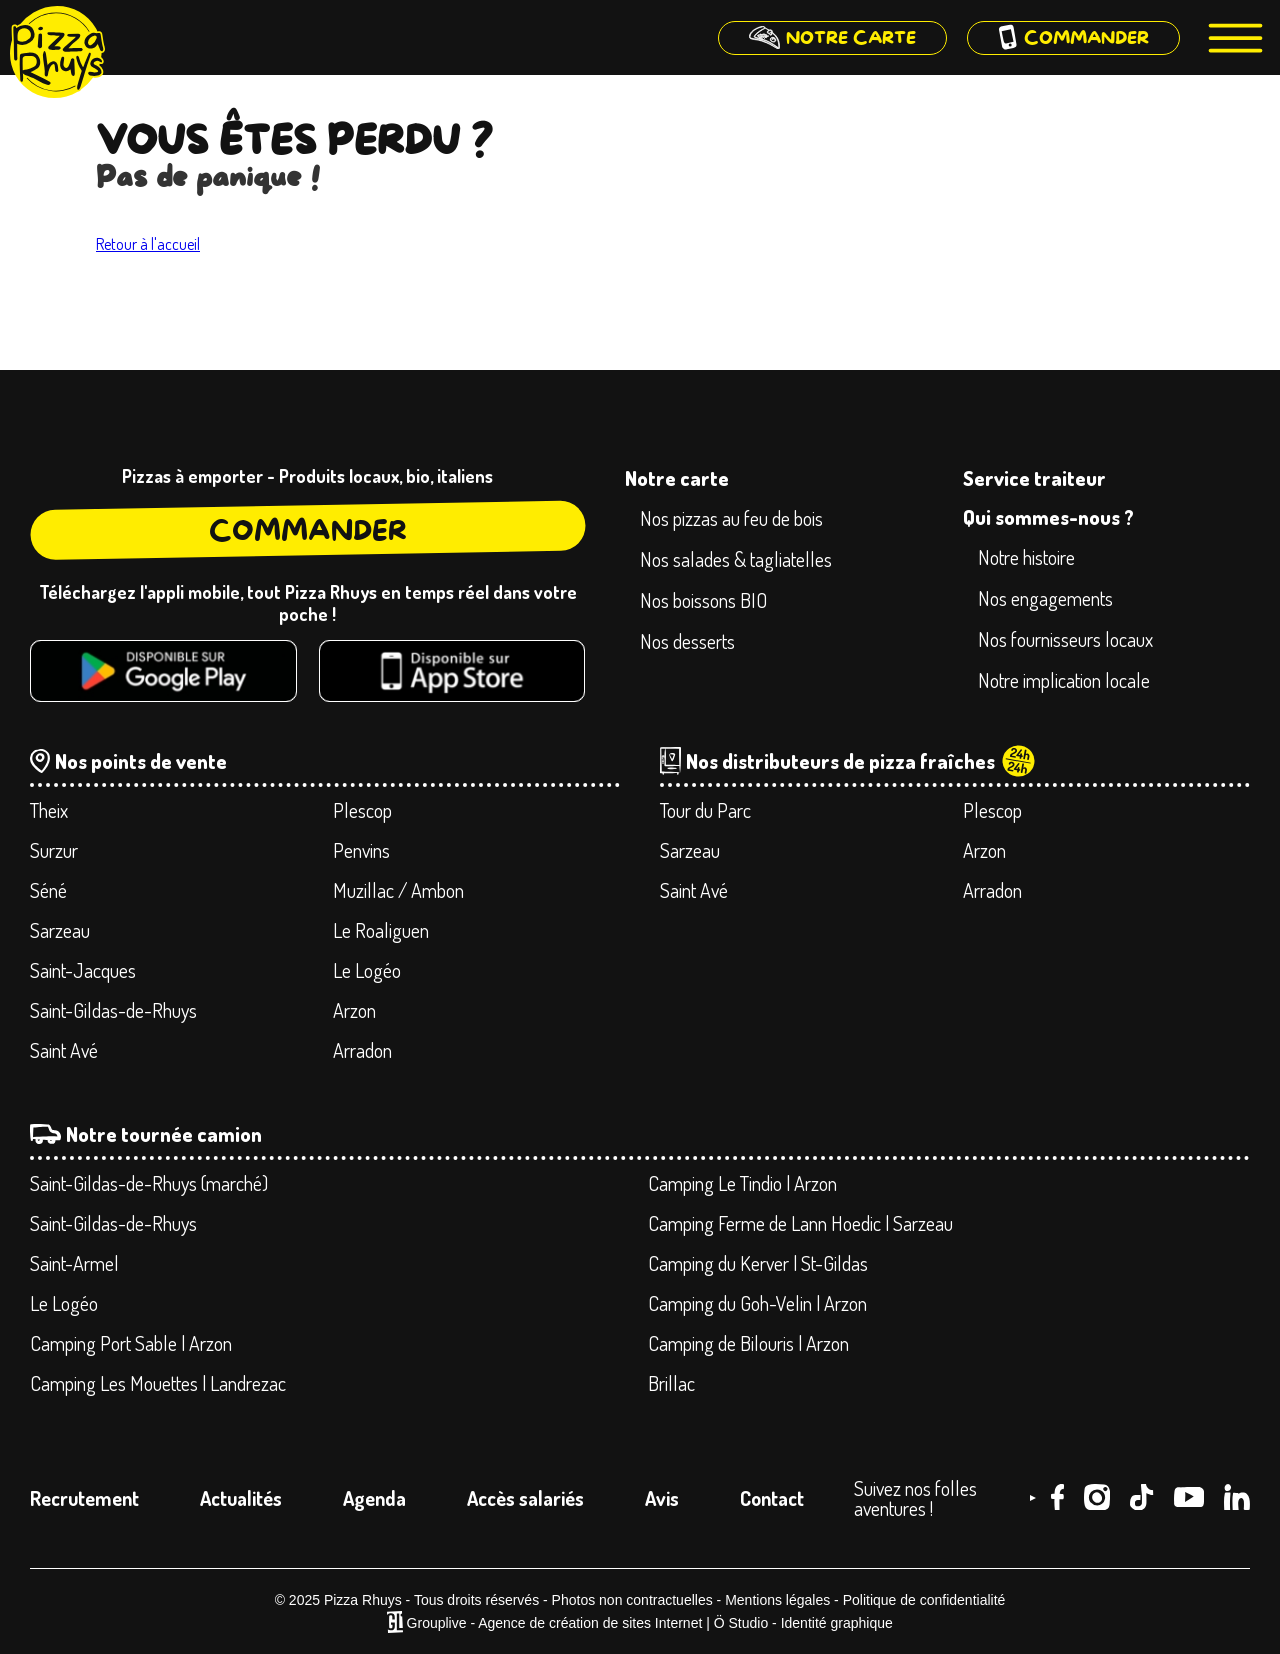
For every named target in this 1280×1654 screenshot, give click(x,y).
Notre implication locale (1064, 680)
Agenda (374, 1498)
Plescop (362, 810)
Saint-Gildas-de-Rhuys (113, 1010)
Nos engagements (1045, 598)
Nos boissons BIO (703, 600)
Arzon (354, 1010)
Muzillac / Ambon (398, 890)
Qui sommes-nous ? (1048, 517)
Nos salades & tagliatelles (736, 559)
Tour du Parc (705, 810)
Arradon (362, 1050)
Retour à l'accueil (148, 244)
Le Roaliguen (381, 930)
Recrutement (84, 1498)
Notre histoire (1026, 557)
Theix (49, 810)
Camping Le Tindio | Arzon (742, 1183)
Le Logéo (367, 970)
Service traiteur (1034, 478)
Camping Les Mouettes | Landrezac (158, 1383)
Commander (308, 530)
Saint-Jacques (83, 970)
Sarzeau (60, 930)
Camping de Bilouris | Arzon (748, 1343)
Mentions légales (777, 1600)
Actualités (241, 1498)
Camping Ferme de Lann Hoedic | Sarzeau (800, 1223)
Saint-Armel (74, 1263)
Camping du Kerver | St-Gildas (758, 1263)
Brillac (671, 1383)
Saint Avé (64, 1050)
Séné (48, 890)
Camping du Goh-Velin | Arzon (757, 1303)
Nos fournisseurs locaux (1065, 639)
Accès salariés (525, 1498)
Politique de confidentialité (924, 1600)
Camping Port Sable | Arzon (131, 1343)
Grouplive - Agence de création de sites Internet (555, 1623)
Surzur (54, 850)
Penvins (361, 850)
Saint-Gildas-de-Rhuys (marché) (149, 1183)
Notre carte (677, 478)
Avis (662, 1498)
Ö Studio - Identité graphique (803, 1623)
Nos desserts (687, 641)
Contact (772, 1498)
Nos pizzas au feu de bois (731, 518)
